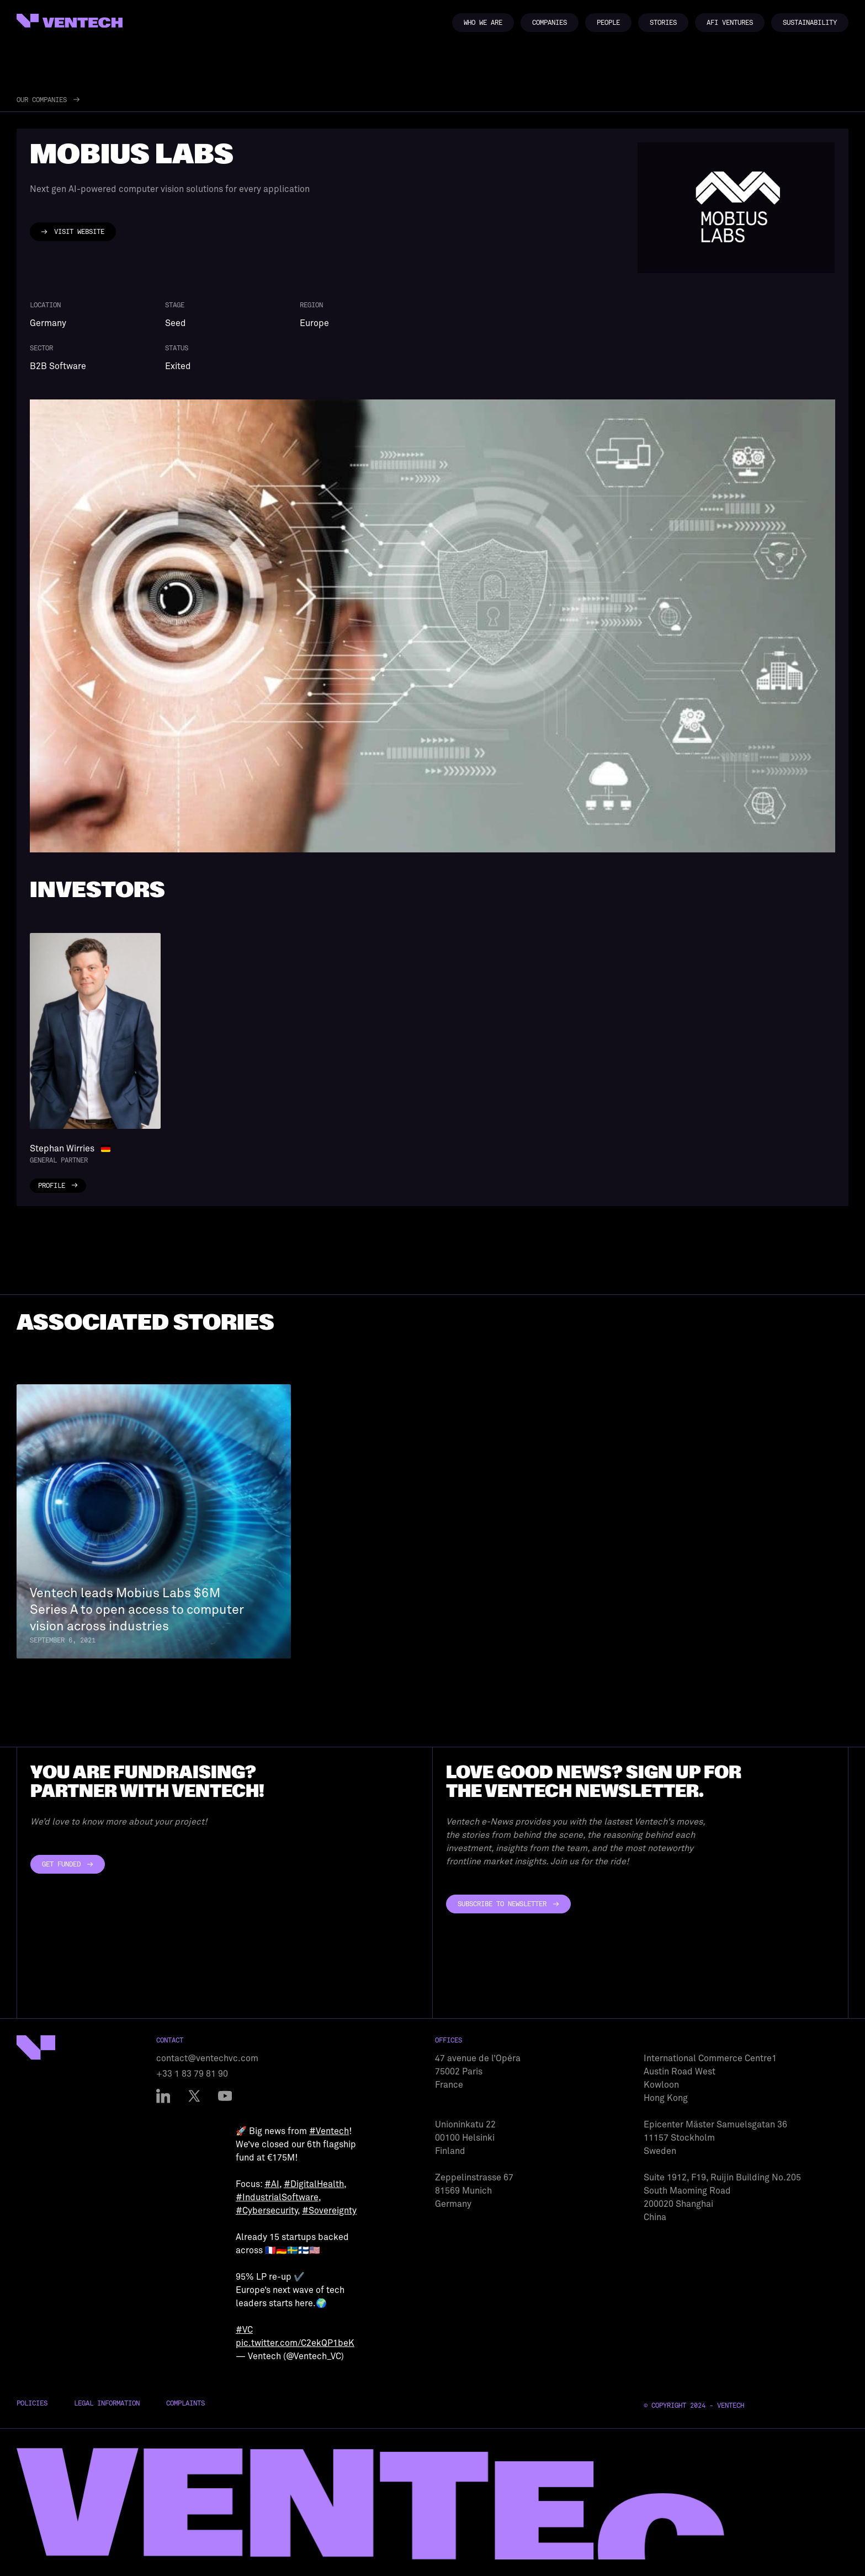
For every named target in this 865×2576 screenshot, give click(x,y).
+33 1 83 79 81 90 (192, 2073)
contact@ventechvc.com (207, 2058)
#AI (271, 2184)
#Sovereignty (329, 2210)
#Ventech (329, 2131)
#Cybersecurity (267, 2210)
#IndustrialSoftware (277, 2197)
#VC (244, 2329)
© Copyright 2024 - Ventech (694, 2405)
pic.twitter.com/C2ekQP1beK (295, 2343)
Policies (32, 2403)
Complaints (185, 2403)
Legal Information (107, 2403)
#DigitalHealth (314, 2184)
